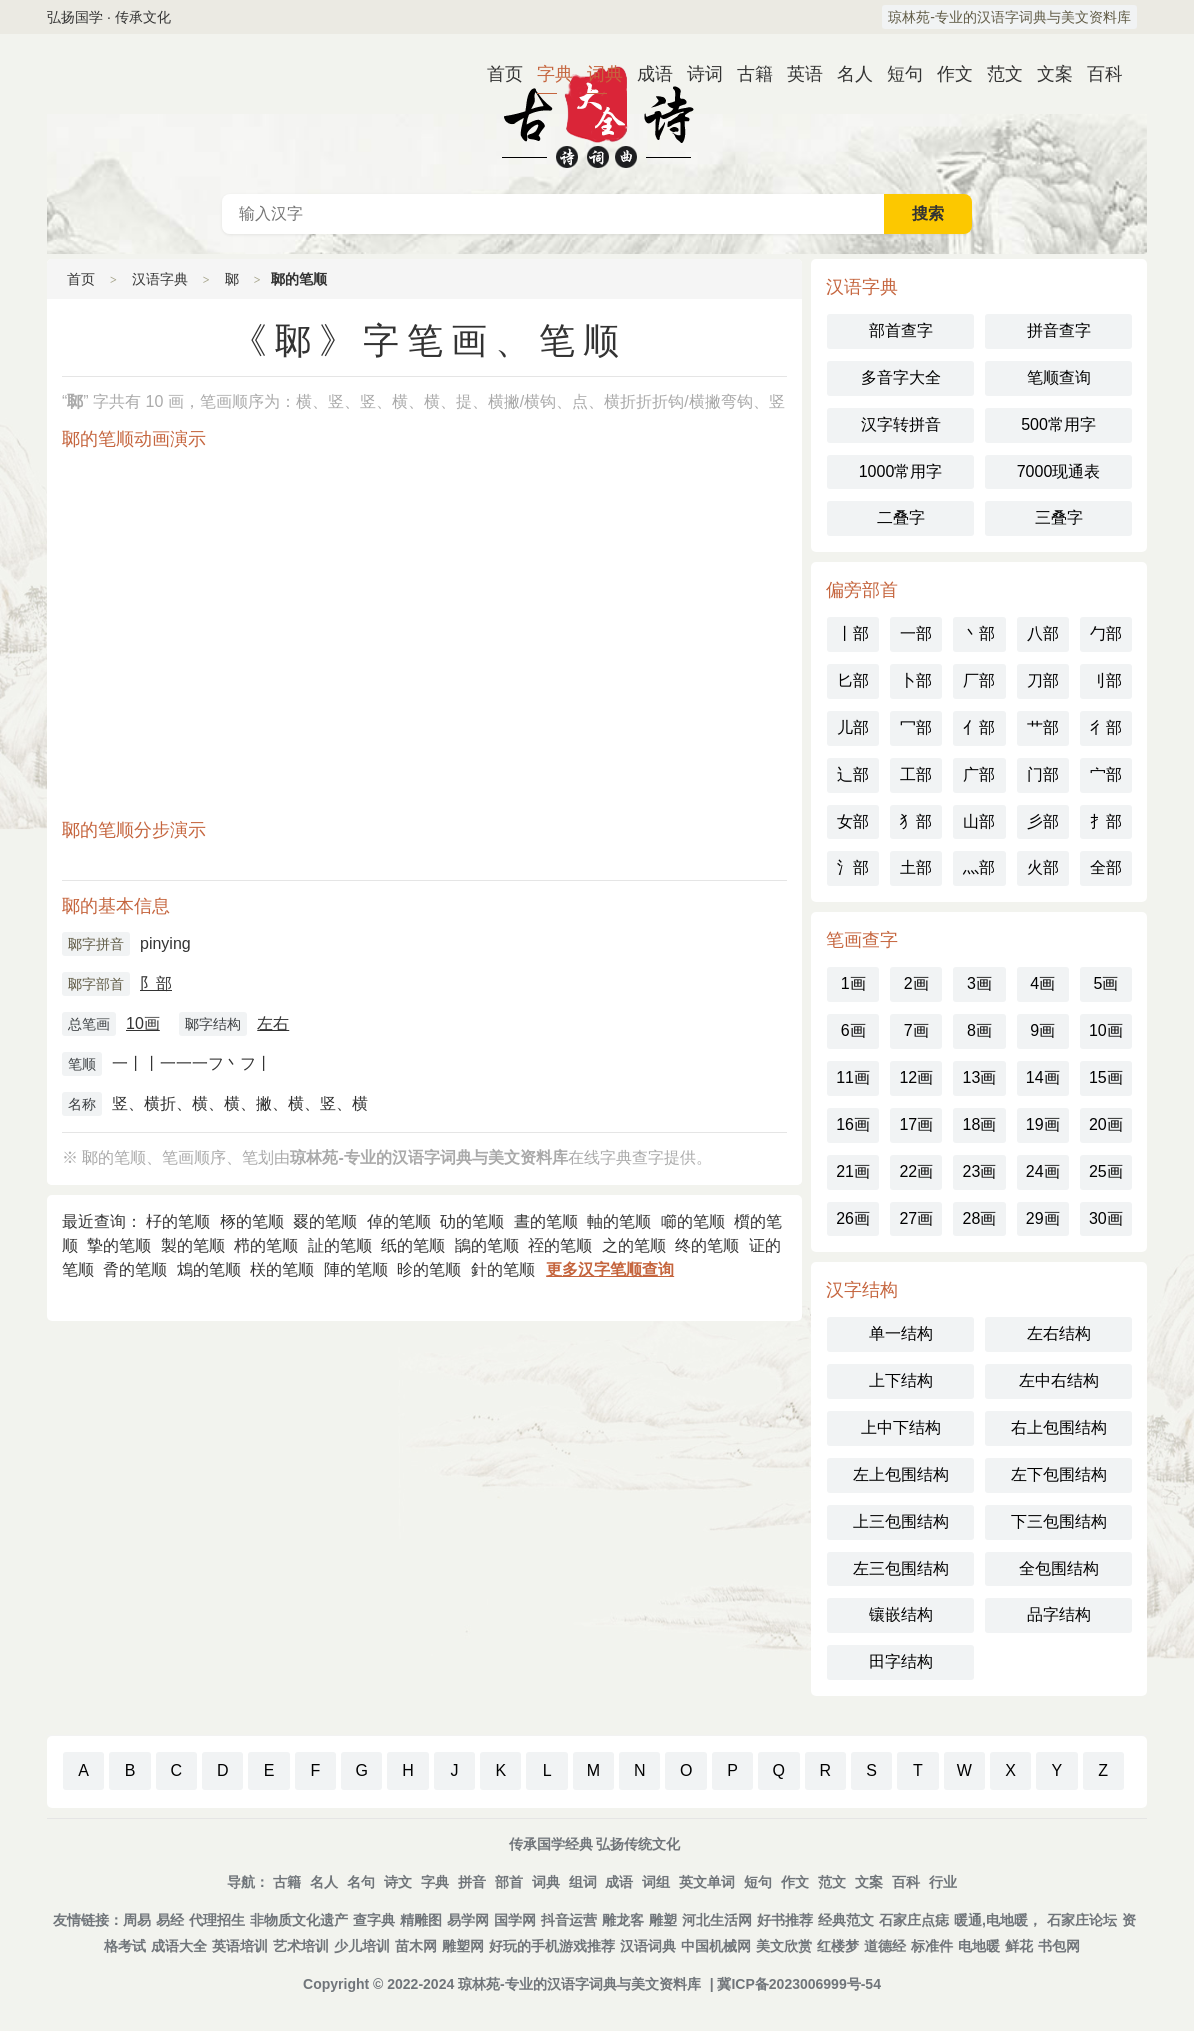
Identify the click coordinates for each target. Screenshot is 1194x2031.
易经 (170, 1920)
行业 (943, 1882)
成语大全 (179, 1946)
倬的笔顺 (399, 1221)
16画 (853, 1124)
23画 (980, 1171)
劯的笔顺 (472, 1221)
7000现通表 (1059, 471)
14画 (1043, 1077)
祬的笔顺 (560, 1245)
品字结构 (1059, 1614)
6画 (853, 1030)
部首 (509, 1882)
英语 (797, 74)
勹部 (1106, 633)
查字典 (374, 1920)
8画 (979, 1030)
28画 (980, 1218)
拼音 (472, 1882)
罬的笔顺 (325, 1221)
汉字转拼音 (901, 424)
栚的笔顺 (282, 1269)
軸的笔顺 (619, 1221)
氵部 (853, 867)
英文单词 (707, 1882)
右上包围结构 (1059, 1427)
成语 (647, 74)
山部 (979, 821)
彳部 (1106, 727)
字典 (547, 74)
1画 (853, 983)
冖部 (916, 727)
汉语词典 (648, 1946)
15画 (1106, 1077)
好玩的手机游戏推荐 (552, 1946)
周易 (137, 1920)
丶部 (979, 633)
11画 (853, 1077)
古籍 (747, 74)
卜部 (916, 680)
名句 (361, 1882)
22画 (916, 1171)
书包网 (1059, 1946)
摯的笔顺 (119, 1245)
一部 (916, 633)
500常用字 (1058, 424)
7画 (916, 1030)
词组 (656, 1882)
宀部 (1106, 774)
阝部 (156, 983)
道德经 (885, 1946)
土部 (916, 867)
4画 (1042, 983)
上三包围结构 (901, 1521)
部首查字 (901, 330)
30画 (1106, 1218)
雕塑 (663, 1920)
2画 (916, 983)
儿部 (853, 727)
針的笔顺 (503, 1269)
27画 (916, 1218)
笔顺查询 (1059, 377)
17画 (916, 1124)
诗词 (697, 74)
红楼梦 (838, 1946)
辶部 (853, 774)
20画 (1106, 1124)
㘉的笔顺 (693, 1221)
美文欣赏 (784, 1946)
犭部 (916, 821)
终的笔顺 (707, 1245)
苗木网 (416, 1946)
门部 (1043, 774)
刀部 (1043, 680)
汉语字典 (160, 279)
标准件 (932, 1946)
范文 (997, 74)
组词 (583, 1882)
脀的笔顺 (135, 1269)
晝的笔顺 (546, 1221)
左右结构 (1059, 1333)
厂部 (979, 680)
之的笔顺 (634, 1245)
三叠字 (1059, 517)
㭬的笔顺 (252, 1221)
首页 (497, 74)
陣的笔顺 (356, 1269)
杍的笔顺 (178, 1221)
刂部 (1106, 680)
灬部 (979, 867)
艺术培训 (301, 1946)
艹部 (1043, 727)
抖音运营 (569, 1920)
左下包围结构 (1059, 1474)
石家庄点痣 (914, 1920)
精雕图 (421, 1920)
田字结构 (901, 1661)
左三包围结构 (901, 1568)
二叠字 (901, 517)
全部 (1106, 867)
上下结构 (901, 1380)
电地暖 (979, 1946)
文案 (1047, 74)
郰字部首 (96, 984)
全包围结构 (1059, 1568)
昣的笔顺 (429, 1269)
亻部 (979, 727)
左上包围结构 (901, 1474)
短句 (897, 74)
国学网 (515, 1920)
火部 (1043, 867)
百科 (1097, 74)
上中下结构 (901, 1427)
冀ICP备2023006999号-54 (798, 1984)
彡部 (1043, 821)
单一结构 (901, 1333)
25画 (1106, 1171)
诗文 (398, 1882)
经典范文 (846, 1920)
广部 (979, 774)
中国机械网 (716, 1946)
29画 (1043, 1218)
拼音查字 (1059, 330)
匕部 (853, 680)
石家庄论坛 (1082, 1920)
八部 (1043, 633)
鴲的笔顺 (487, 1245)
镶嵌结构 (901, 1614)
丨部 (853, 633)
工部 (916, 774)
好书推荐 (785, 1920)
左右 (273, 1023)
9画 (1042, 1030)
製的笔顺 (193, 1245)
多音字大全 (901, 377)
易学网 (468, 1920)
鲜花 (1019, 1946)
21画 (853, 1171)
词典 (597, 74)
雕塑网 (463, 1946)
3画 (979, 983)
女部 (853, 821)
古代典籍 (597, 114)
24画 (1043, 1171)
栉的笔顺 (266, 1245)
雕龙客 (623, 1920)
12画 (916, 1077)
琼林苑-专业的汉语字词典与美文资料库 (1009, 17)
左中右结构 (1059, 1380)
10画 (143, 1023)
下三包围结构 (1059, 1521)
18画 (980, 1124)
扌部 (1106, 821)
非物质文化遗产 (299, 1920)
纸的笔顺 (413, 1245)
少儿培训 (362, 1946)
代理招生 (217, 1920)
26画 (853, 1218)
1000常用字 (901, 471)
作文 (947, 74)
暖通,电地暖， (998, 1920)
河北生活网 (717, 1920)
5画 (1105, 983)
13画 (980, 1077)
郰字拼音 (96, 944)
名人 (847, 74)
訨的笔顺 (340, 1245)
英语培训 (240, 1946)
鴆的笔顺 (209, 1269)
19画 (1043, 1124)
